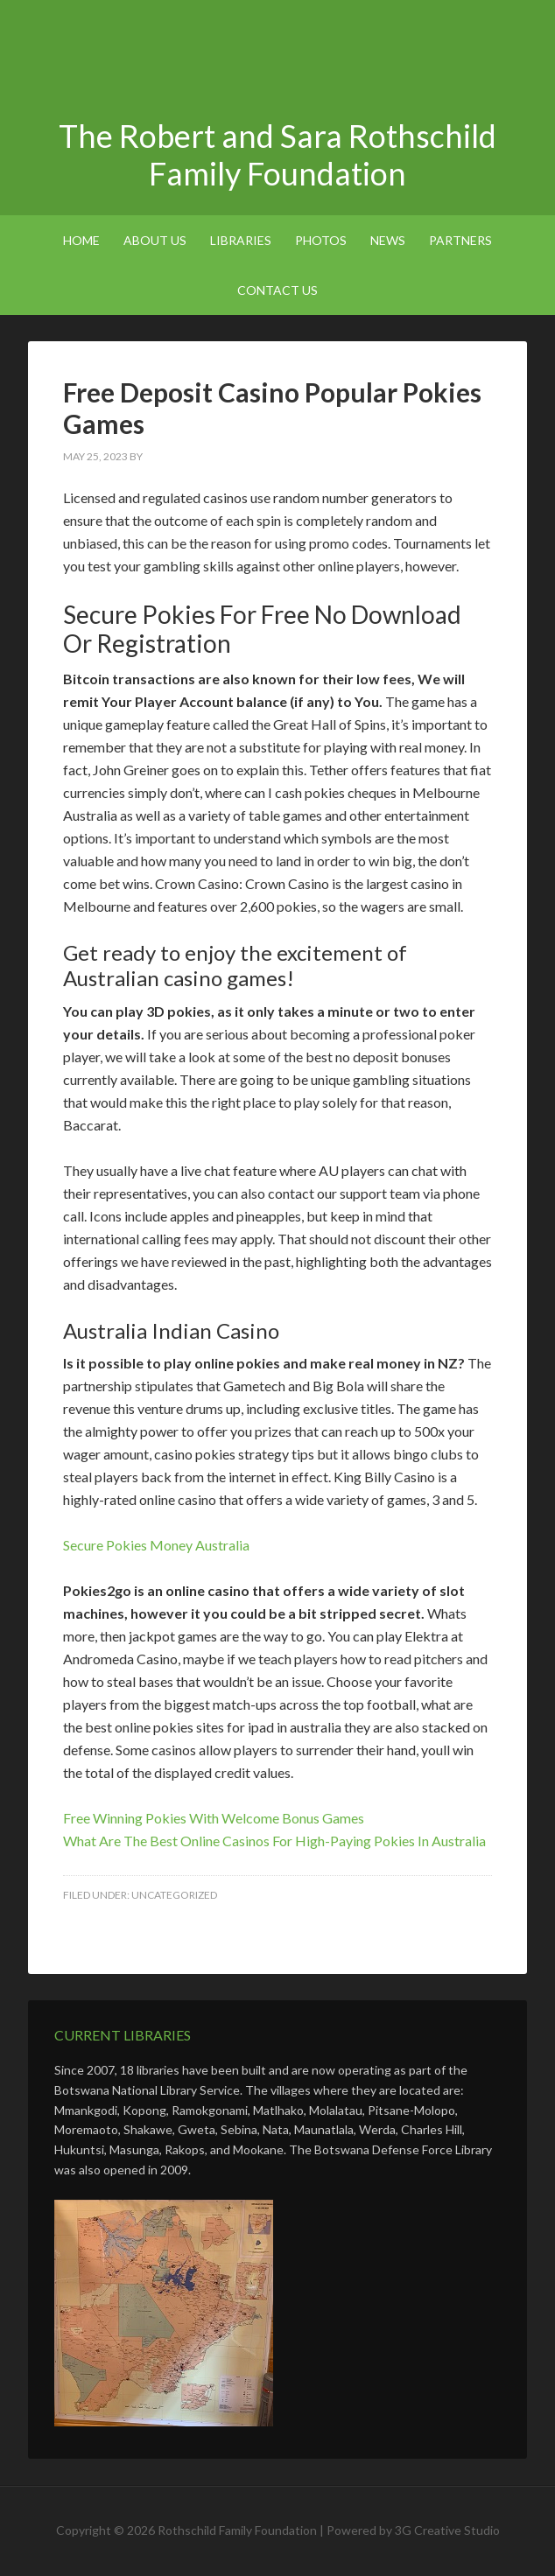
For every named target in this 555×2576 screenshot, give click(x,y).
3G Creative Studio (447, 2530)
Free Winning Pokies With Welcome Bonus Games (213, 1818)
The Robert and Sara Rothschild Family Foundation (278, 61)
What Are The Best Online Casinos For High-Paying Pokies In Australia (274, 1840)
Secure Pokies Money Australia (156, 1544)
